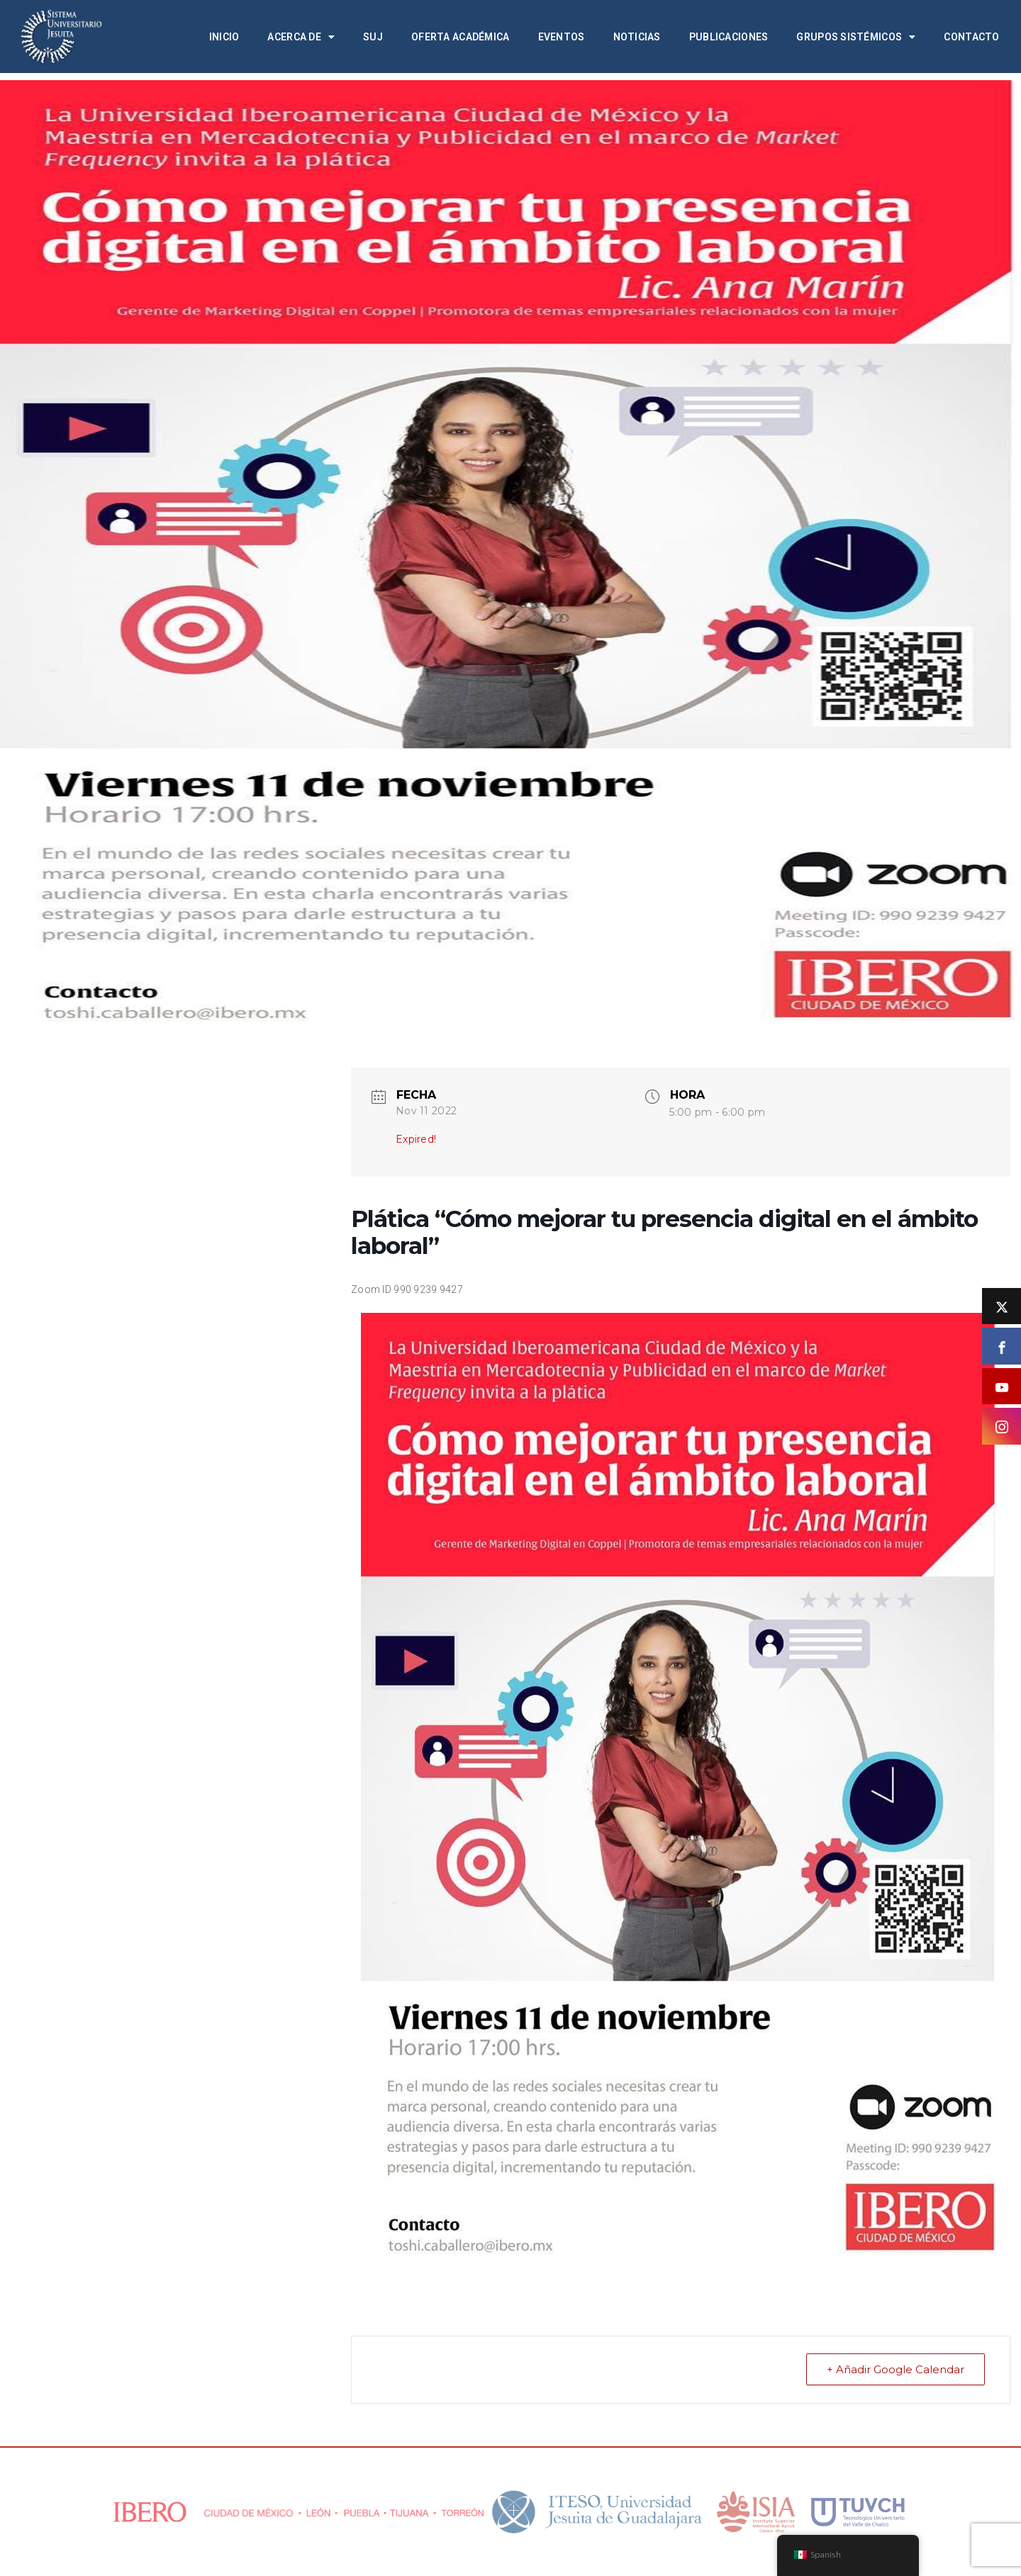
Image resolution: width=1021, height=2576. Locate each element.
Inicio (224, 37)
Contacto (971, 37)
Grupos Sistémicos (855, 37)
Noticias (637, 37)
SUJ (373, 37)
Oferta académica (460, 37)
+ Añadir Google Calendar (895, 2369)
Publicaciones (729, 37)
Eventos (561, 37)
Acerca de (301, 37)
